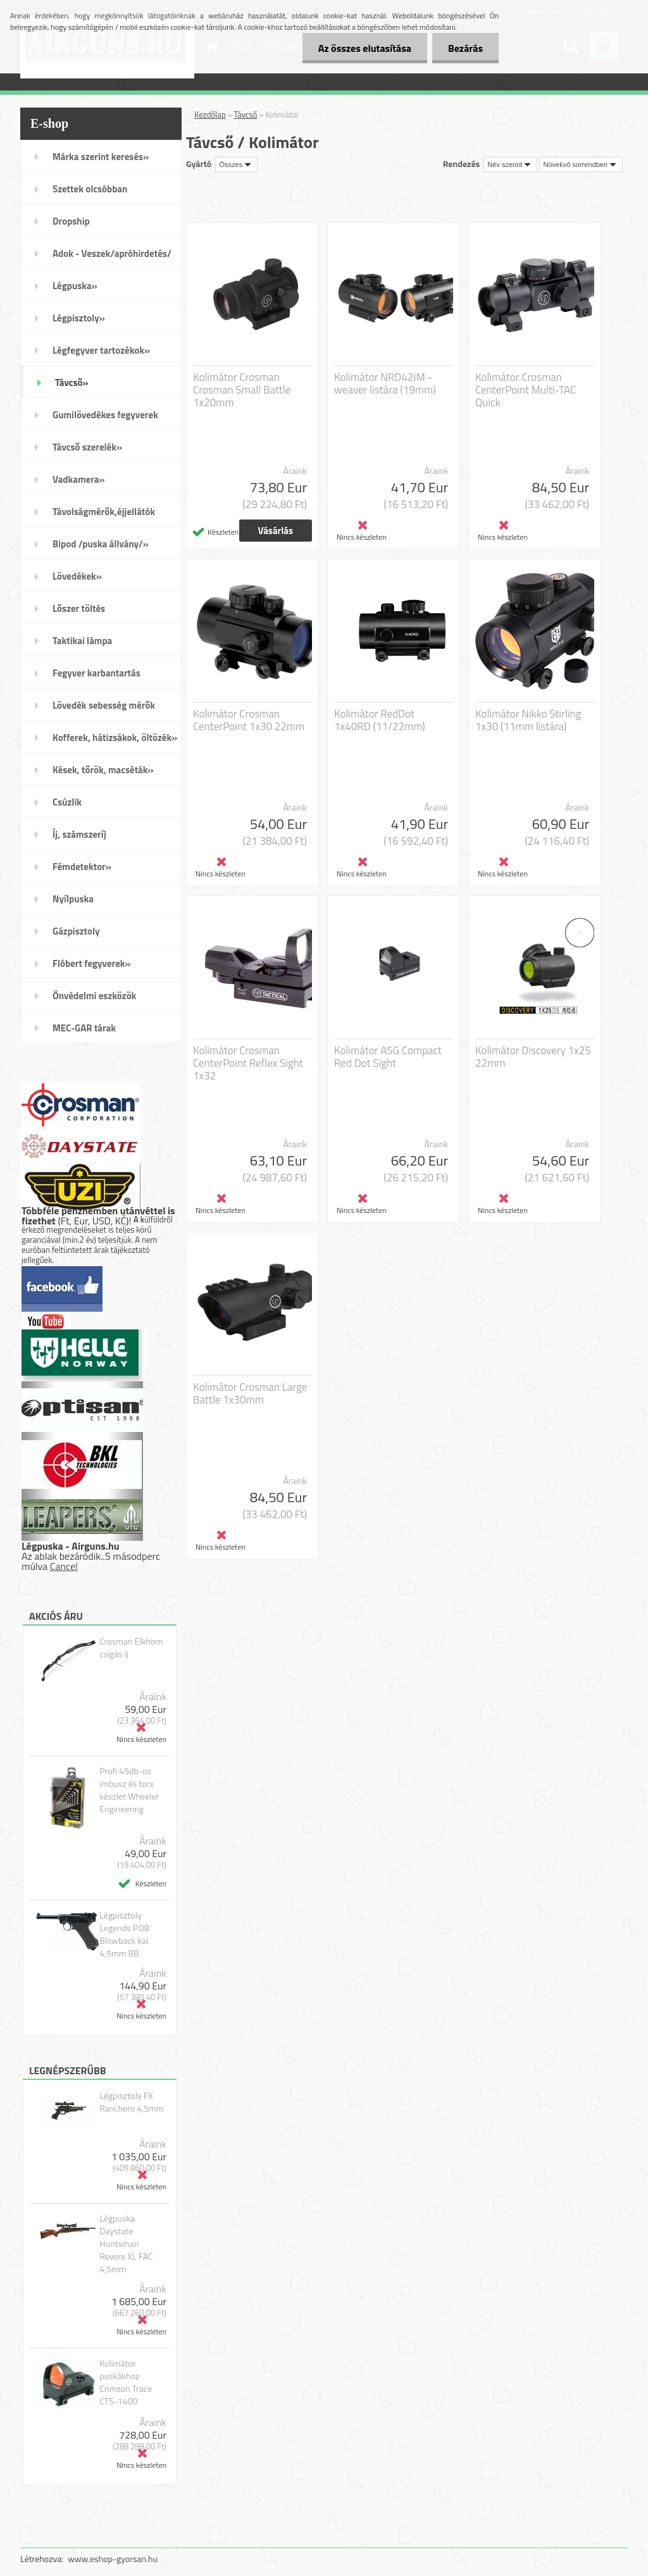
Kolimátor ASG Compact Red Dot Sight (388, 1056)
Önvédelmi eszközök (94, 995)
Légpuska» (75, 285)
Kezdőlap (210, 114)
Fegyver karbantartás (96, 673)
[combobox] (510, 164)
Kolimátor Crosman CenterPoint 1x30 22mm (248, 720)
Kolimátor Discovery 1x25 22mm (533, 1056)
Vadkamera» (79, 479)
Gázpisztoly (76, 931)
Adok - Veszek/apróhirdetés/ (112, 253)
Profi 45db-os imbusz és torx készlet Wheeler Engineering (129, 1790)
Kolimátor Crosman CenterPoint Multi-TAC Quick (525, 390)
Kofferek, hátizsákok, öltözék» (115, 737)
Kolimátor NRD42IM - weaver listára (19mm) (385, 383)
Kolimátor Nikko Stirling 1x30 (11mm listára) (528, 720)
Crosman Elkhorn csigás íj (131, 1647)
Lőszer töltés (79, 608)
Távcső (246, 114)
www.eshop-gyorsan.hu (113, 2558)
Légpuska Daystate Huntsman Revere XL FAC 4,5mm (126, 2243)
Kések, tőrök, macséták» (103, 769)
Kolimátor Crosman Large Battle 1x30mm (250, 1393)
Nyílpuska (73, 899)
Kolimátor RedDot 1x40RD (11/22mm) (379, 720)
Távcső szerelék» (87, 447)
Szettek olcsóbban (90, 189)
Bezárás (465, 48)
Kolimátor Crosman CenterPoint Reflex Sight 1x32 (248, 1063)
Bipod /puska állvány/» (101, 544)
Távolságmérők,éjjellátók (104, 511)
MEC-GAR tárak (84, 1028)
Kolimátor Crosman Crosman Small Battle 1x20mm (241, 390)
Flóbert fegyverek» (92, 963)
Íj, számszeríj (79, 834)
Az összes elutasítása (364, 48)
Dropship (71, 221)
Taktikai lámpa (82, 640)
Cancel (64, 1566)
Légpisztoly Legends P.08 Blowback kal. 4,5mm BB (124, 1934)
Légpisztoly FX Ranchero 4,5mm (131, 2102)
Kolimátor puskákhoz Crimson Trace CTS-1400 (125, 2382)
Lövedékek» (77, 576)
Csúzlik (67, 802)
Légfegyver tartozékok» (101, 350)
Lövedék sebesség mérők (104, 705)
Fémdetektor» (82, 866)
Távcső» (72, 382)
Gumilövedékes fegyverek (105, 415)
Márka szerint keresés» (101, 156)
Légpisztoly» (79, 318)
